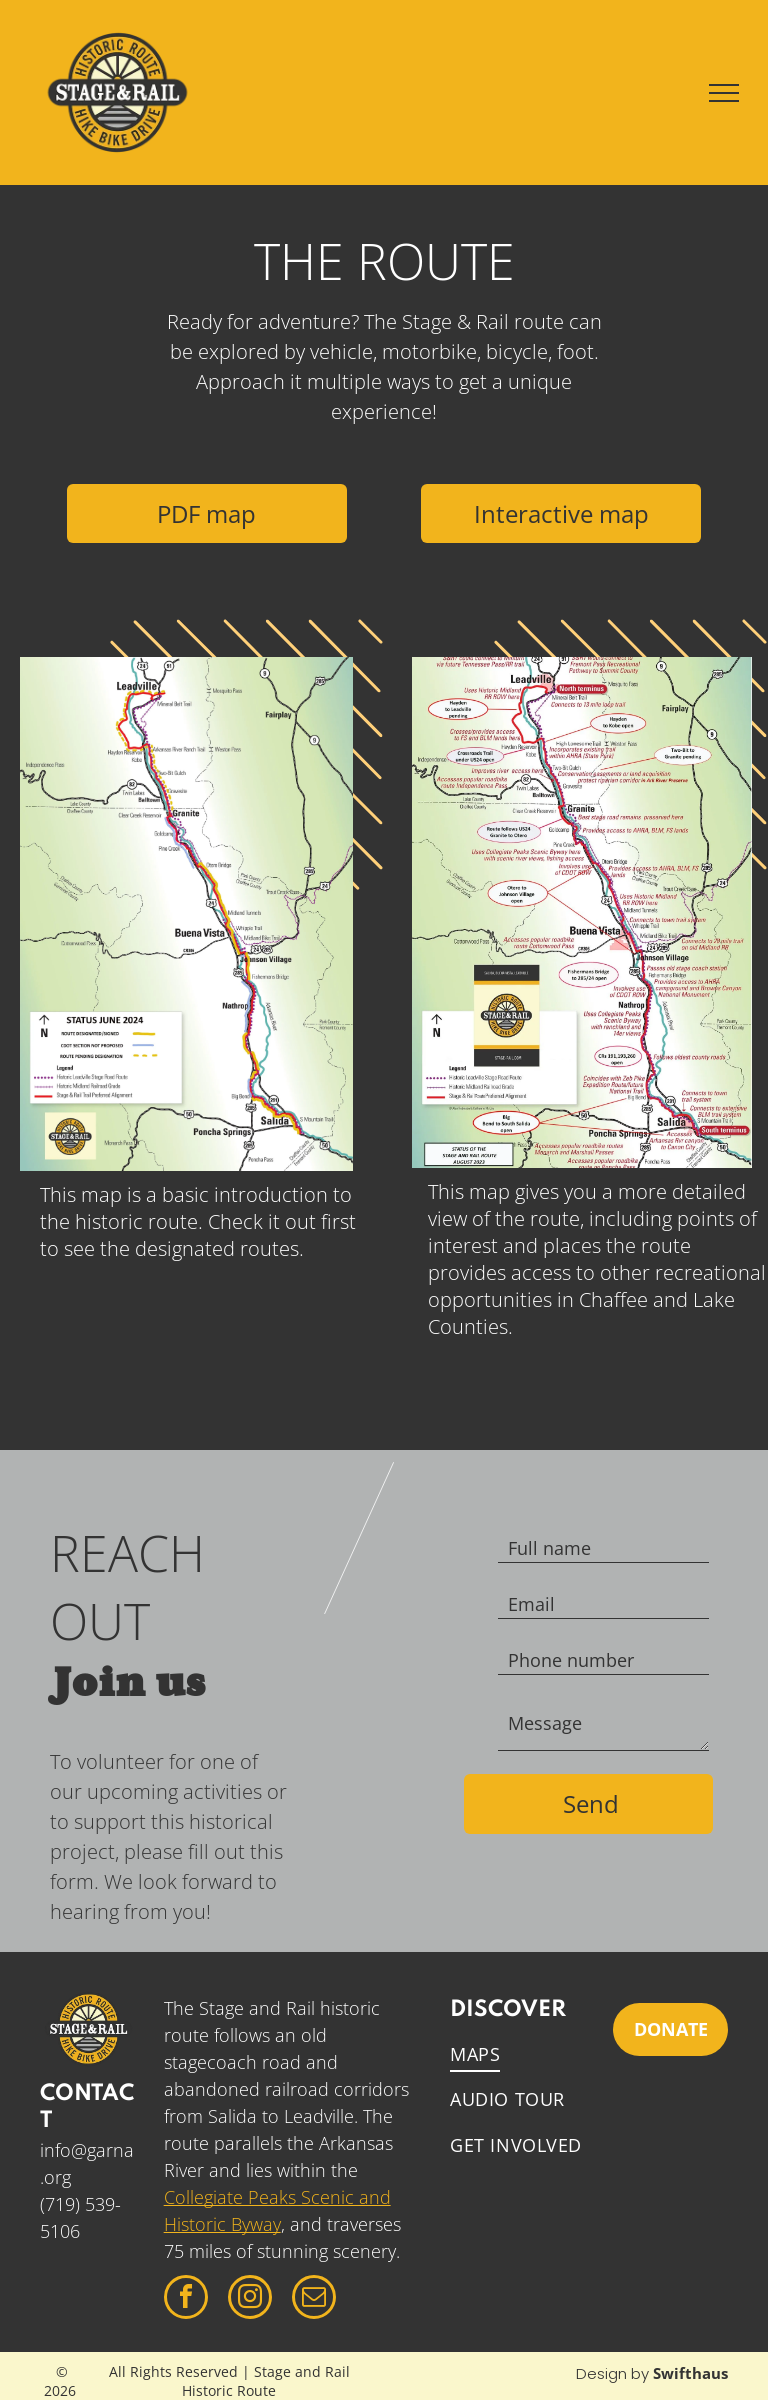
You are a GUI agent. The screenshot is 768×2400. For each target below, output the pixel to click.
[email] (314, 2299)
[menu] (724, 93)
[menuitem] (532, 2054)
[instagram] (250, 2299)
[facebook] (186, 2299)
